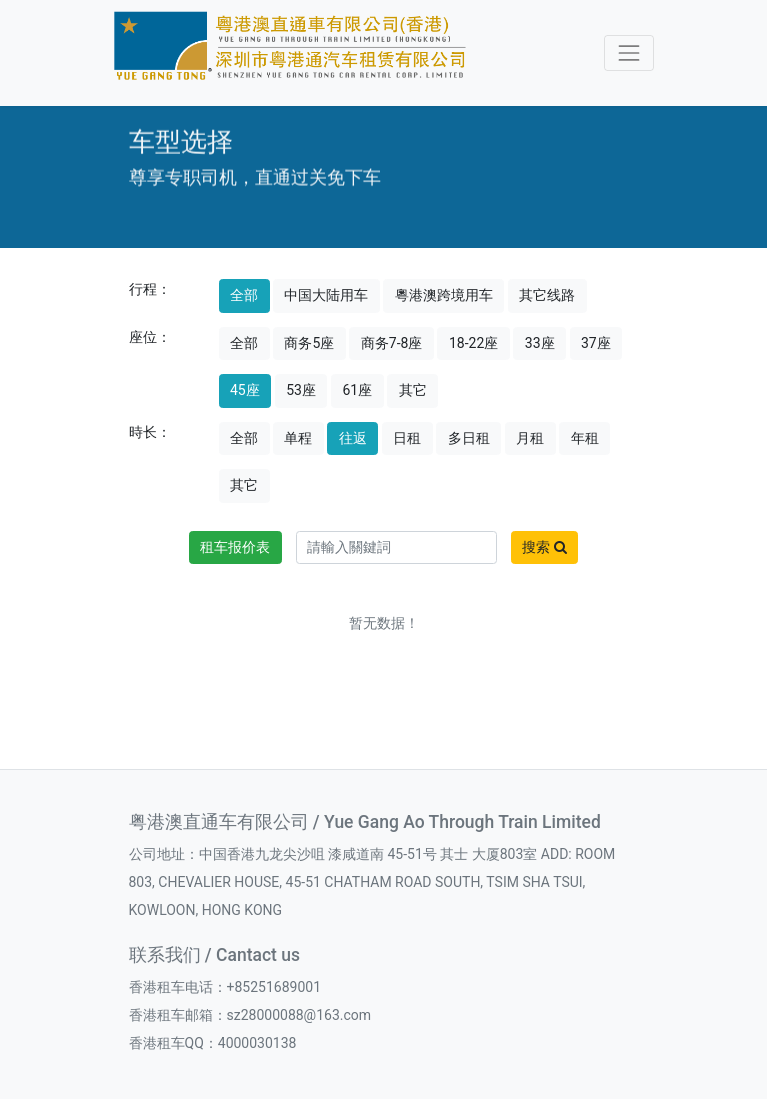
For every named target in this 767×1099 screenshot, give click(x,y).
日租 (407, 438)
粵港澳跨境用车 (444, 295)
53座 (301, 390)
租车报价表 (235, 547)
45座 (245, 390)
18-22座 (473, 343)
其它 (413, 390)
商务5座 (309, 343)
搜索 (544, 547)
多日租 (469, 438)
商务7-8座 (392, 343)
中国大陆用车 (326, 295)
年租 (585, 438)
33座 (540, 343)
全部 (244, 295)
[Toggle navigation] (628, 52)
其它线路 (547, 295)
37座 (596, 343)
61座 (357, 390)
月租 (530, 438)
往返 (353, 438)
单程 (298, 438)
